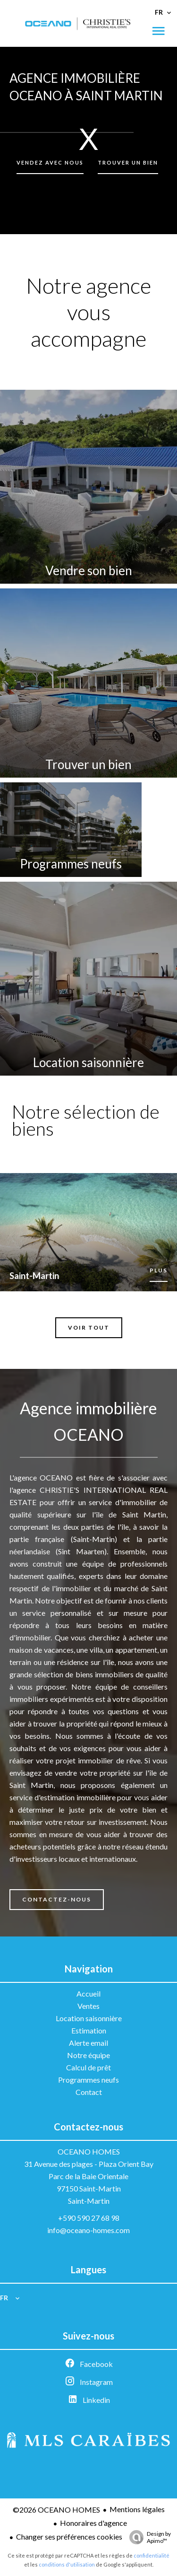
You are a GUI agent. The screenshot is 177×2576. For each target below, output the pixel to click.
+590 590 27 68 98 (88, 2217)
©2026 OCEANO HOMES (56, 2509)
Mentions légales (137, 2509)
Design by (148, 2537)
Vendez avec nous (50, 162)
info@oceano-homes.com (88, 2230)
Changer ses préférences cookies (69, 2536)
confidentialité (151, 2555)
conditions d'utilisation (67, 2564)
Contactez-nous (56, 1899)
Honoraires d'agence (93, 2522)
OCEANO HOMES (89, 2151)
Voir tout (89, 1327)
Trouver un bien (128, 162)
